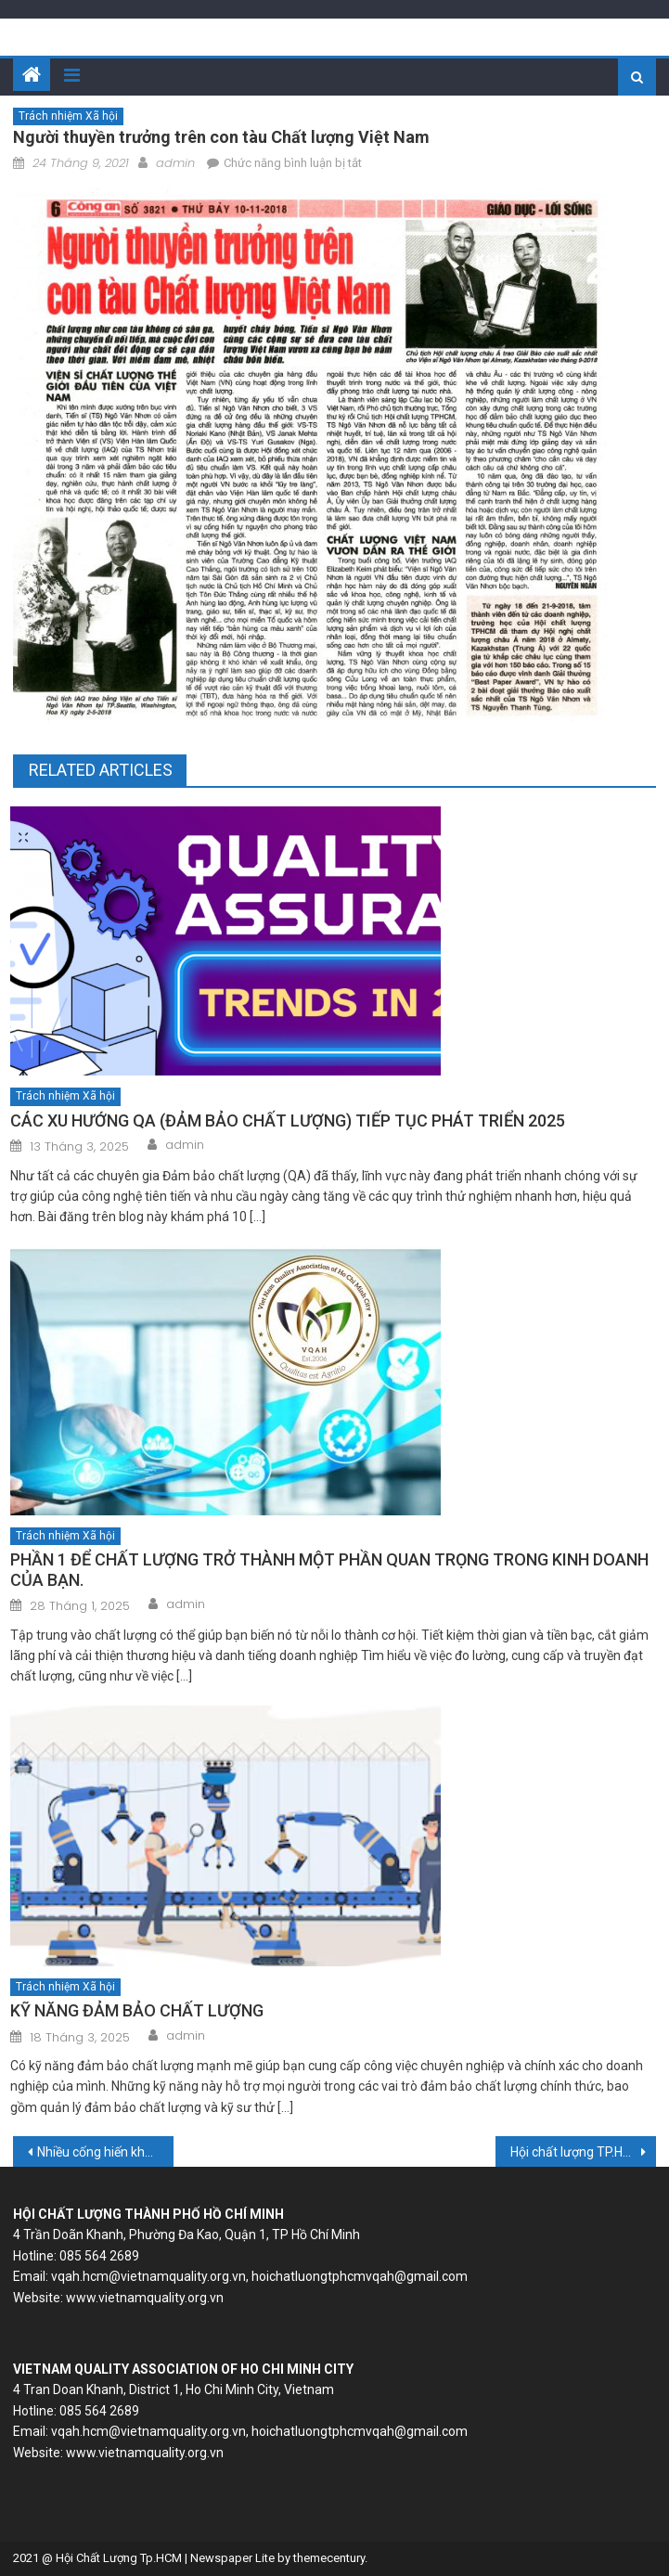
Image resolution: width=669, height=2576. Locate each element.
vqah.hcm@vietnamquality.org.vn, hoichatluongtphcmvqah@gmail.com (259, 2276)
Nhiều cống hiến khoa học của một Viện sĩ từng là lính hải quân (105, 2152)
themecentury (329, 2558)
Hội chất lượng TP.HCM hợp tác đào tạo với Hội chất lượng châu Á (583, 2152)
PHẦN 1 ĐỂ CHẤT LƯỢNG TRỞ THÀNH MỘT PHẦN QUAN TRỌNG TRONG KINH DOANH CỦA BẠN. (329, 1570)
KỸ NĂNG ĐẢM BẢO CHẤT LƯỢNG (137, 2010)
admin (175, 163)
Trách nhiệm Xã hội (68, 115)
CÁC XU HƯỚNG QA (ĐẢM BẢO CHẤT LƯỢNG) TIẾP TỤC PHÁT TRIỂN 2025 (287, 1120)
